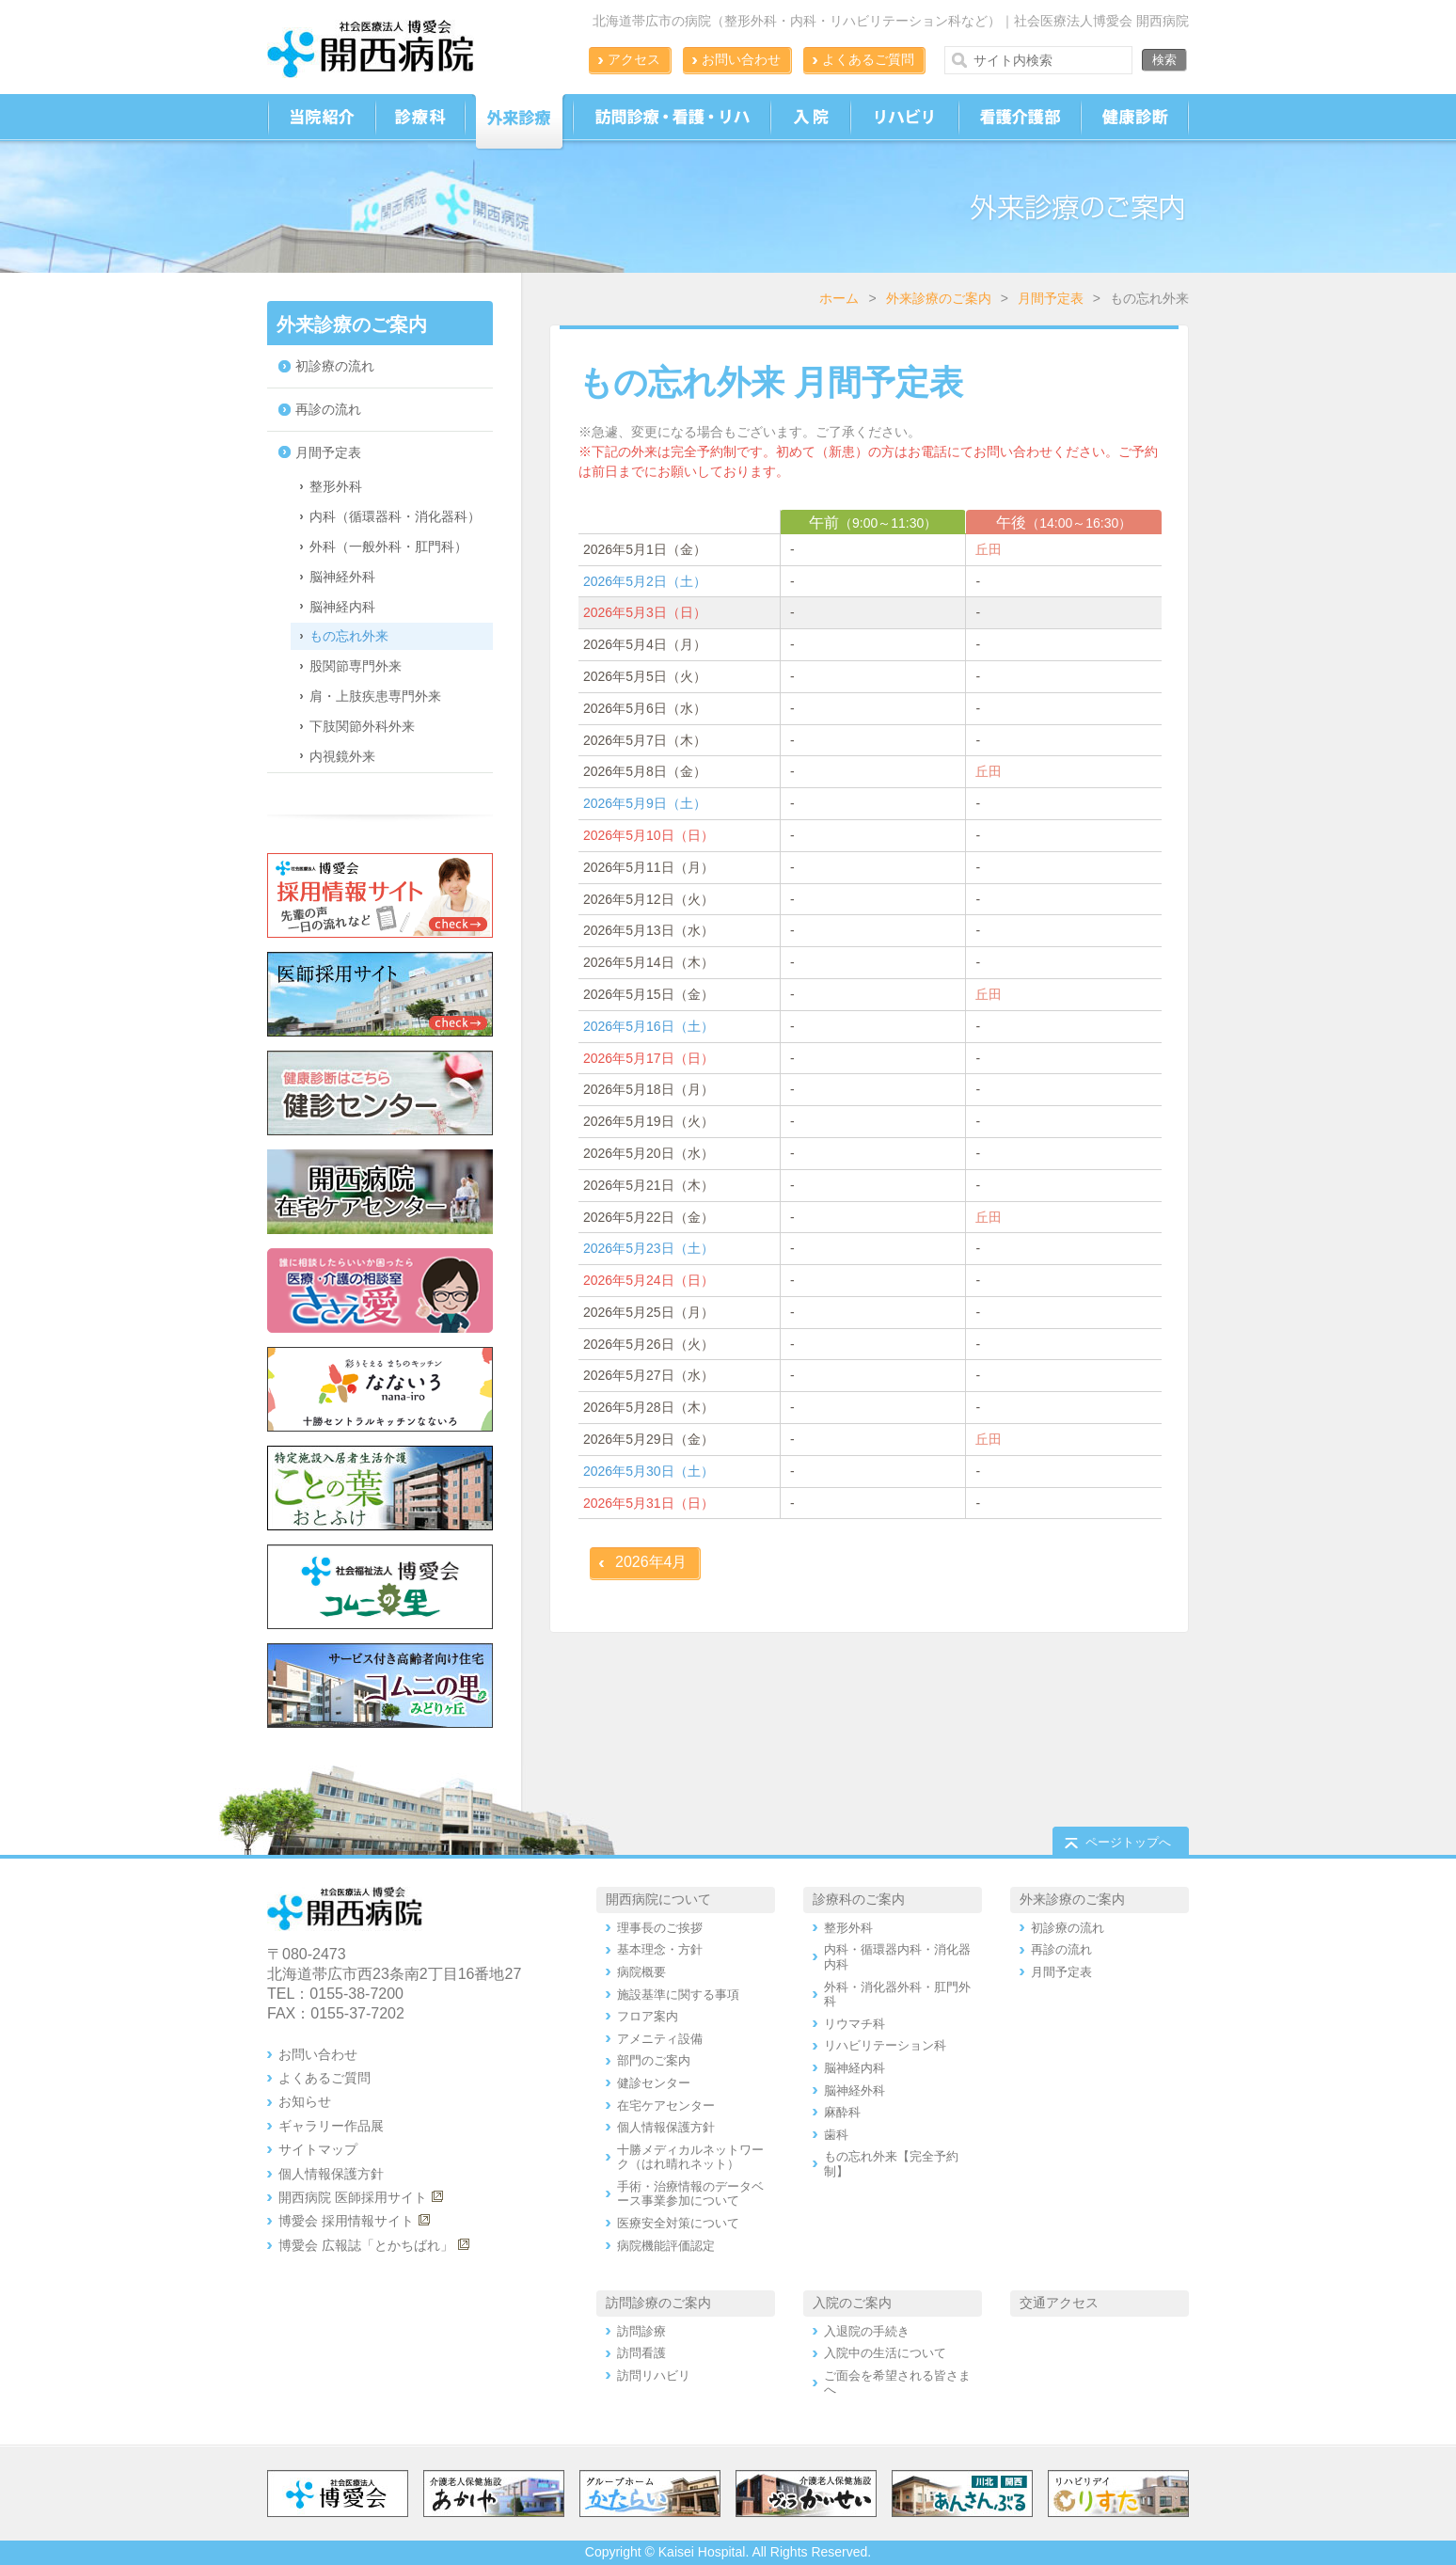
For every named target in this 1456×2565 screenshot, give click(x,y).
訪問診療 (641, 2331)
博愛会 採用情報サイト (346, 2220)
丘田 (988, 549)
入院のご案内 (852, 2302)
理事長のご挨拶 (660, 1928)
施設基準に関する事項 (678, 1994)
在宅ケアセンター (666, 2105)
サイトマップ (317, 2149)
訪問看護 (641, 2353)
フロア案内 (647, 2016)
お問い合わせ (741, 59)
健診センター (653, 2083)
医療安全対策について (678, 2223)
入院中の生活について (885, 2353)
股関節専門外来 (355, 665)
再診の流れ (328, 409)
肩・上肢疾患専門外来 (375, 696)
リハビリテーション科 (885, 2045)
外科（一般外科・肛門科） (388, 546)
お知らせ (304, 2101)
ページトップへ (1128, 1842)
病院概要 (641, 1972)
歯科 (836, 2135)
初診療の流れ (334, 365)
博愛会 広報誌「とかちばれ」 (365, 2245)
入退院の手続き (867, 2331)
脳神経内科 (342, 606)
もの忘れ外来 (348, 635)
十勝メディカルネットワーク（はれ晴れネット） (690, 2157)
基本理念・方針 (660, 1949)
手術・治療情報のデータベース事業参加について (690, 2194)
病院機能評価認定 (666, 2246)
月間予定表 (1051, 298)
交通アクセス (1059, 2302)
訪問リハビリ (653, 2375)
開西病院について (658, 1899)
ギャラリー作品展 (331, 2125)
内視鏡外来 (342, 756)
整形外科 (335, 486)
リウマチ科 (854, 2024)
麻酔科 (842, 2112)
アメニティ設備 (660, 2039)
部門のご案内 (653, 2060)
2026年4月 (651, 1562)
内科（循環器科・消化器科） (395, 516)
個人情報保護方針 (331, 2173)
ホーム (839, 298)
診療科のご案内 (859, 1899)
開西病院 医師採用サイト (352, 2197)
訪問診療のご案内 (658, 2302)
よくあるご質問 (868, 59)
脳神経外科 (342, 576)
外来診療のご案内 (938, 298)
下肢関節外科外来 (362, 726)
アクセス (634, 59)
